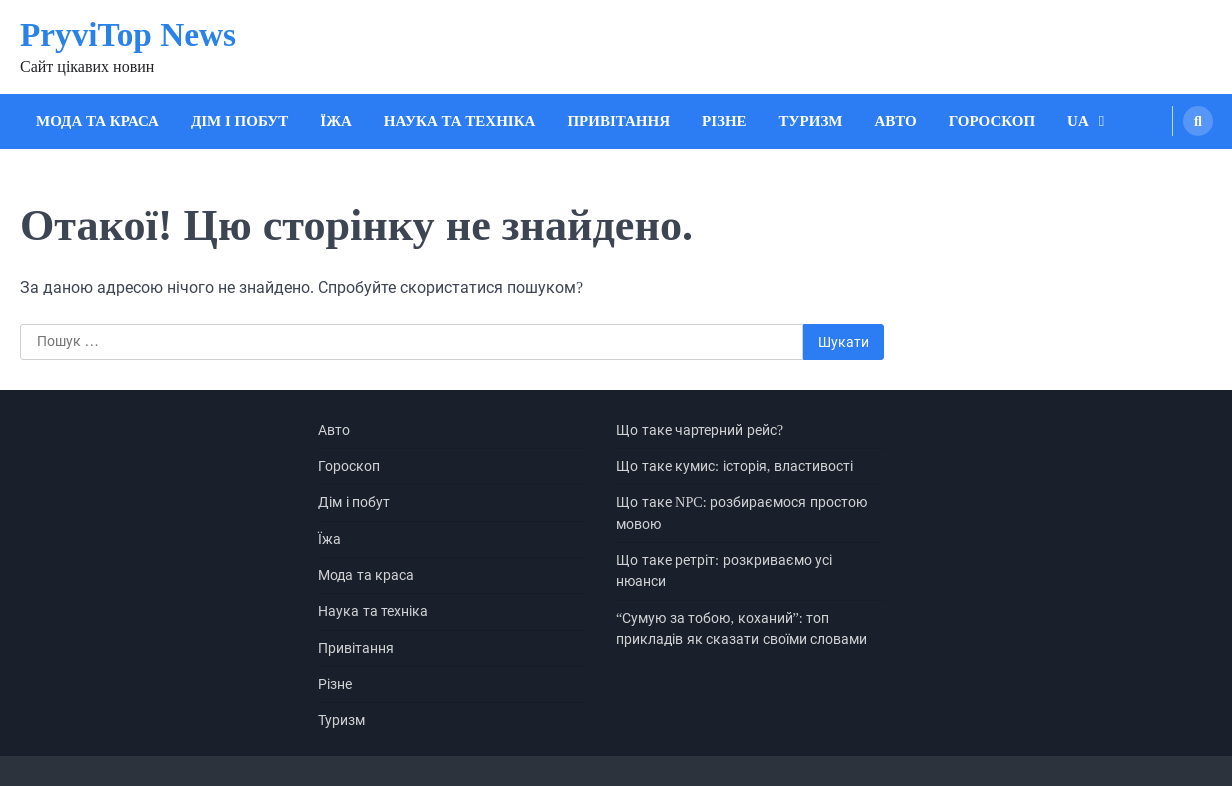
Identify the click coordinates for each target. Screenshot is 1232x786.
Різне (724, 121)
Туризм (811, 121)
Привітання (618, 121)
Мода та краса (97, 121)
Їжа (336, 121)
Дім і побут (239, 121)
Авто (896, 121)
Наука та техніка (460, 121)
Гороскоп (992, 121)
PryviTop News (128, 34)
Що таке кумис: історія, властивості (734, 466)
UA (1078, 121)
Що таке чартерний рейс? (699, 430)
